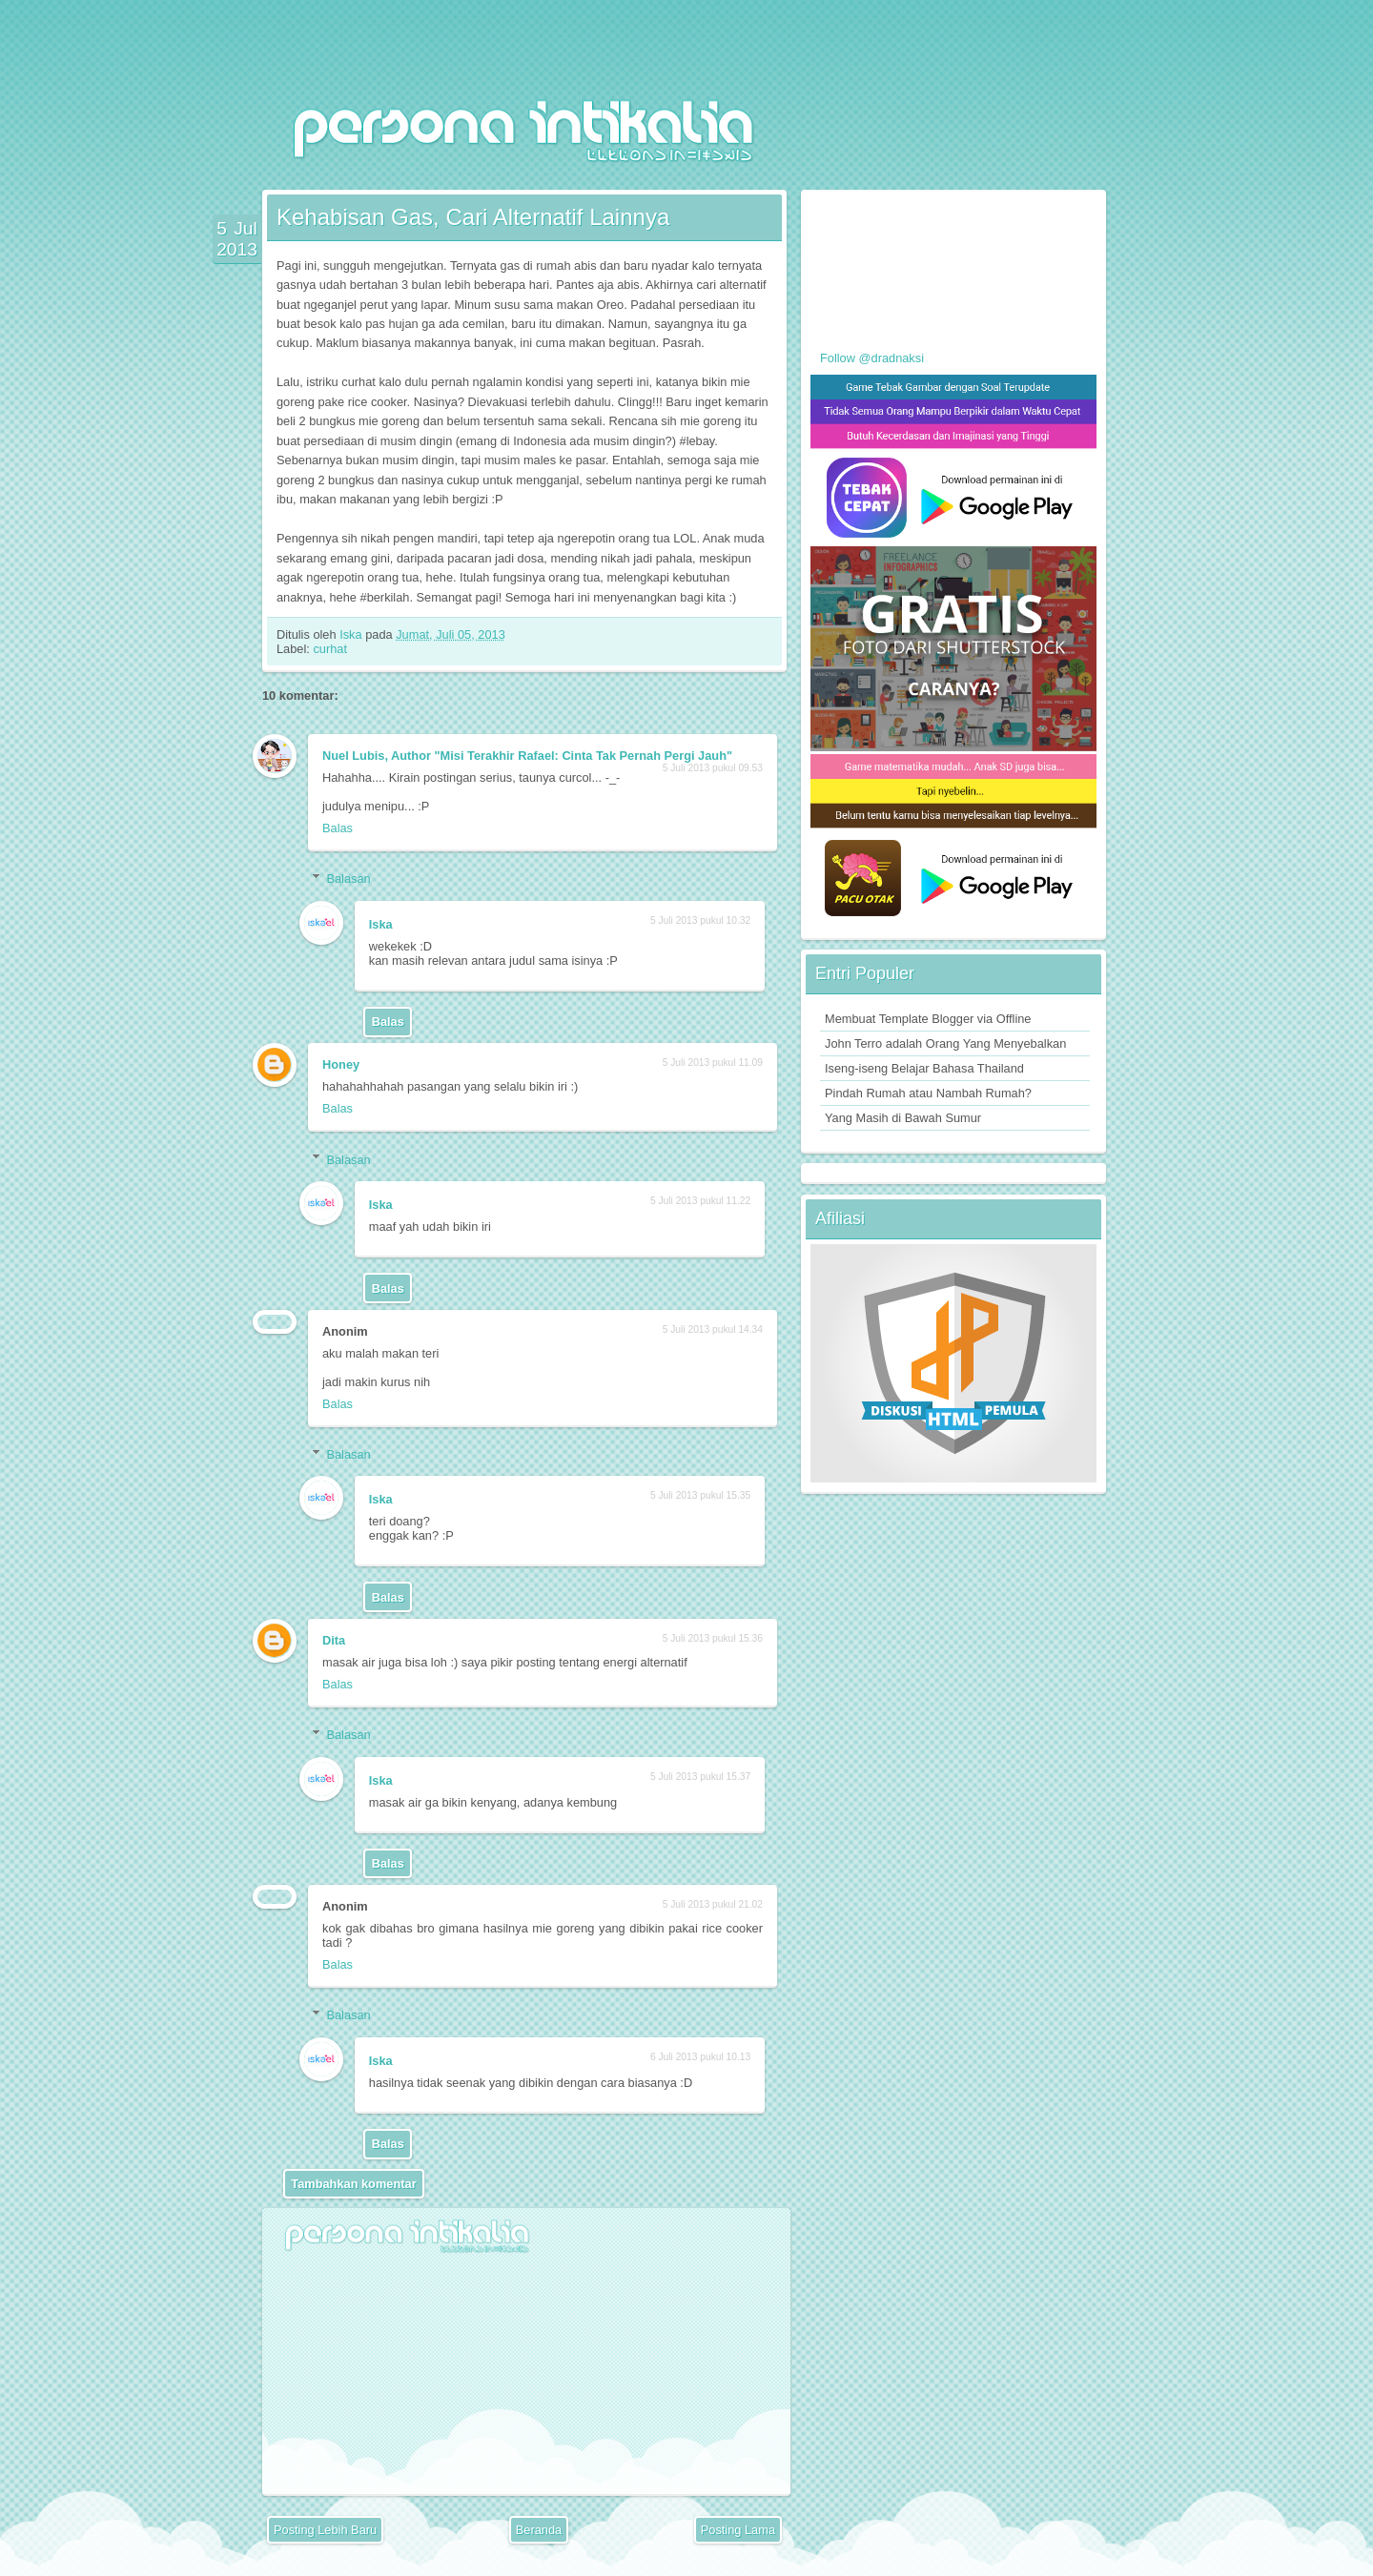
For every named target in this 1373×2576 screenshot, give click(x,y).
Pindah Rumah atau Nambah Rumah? (928, 1093)
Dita (333, 1640)
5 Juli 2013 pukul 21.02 (713, 1904)
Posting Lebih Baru (325, 2530)
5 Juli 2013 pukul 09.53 (713, 768)
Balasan (348, 878)
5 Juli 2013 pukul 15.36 (713, 1638)
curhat (330, 649)
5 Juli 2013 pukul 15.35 (700, 1495)
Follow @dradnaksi (872, 358)
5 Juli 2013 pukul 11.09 (713, 1062)
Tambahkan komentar (353, 2184)
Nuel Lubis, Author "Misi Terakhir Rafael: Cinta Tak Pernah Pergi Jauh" (527, 755)
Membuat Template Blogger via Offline (928, 1019)
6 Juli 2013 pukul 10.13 (700, 2057)
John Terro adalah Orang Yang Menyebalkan (945, 1043)
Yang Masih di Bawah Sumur (903, 1118)
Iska (352, 634)
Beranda (539, 2530)
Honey (340, 1064)
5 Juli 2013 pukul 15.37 (700, 1776)
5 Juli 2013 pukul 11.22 (700, 1201)
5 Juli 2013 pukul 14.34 (713, 1329)
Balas (337, 828)
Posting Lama (738, 2530)
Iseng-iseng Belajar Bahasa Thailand (924, 1068)
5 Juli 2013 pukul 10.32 (700, 920)
